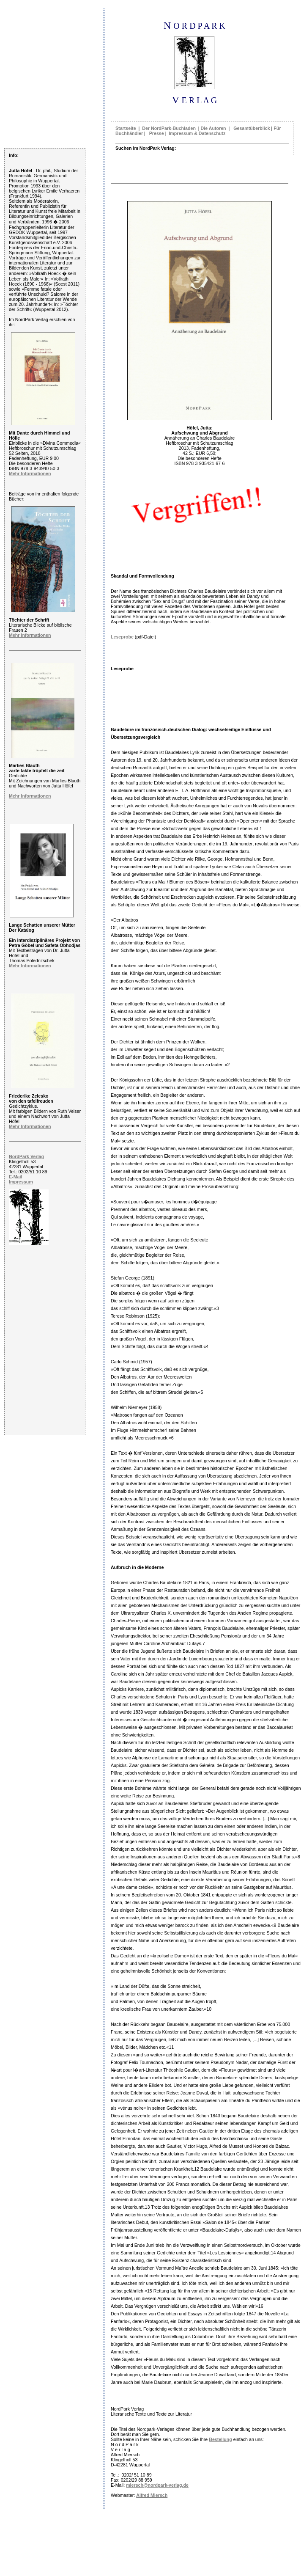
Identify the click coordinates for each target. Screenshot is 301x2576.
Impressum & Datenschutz (197, 133)
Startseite (125, 128)
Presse (156, 133)
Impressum (21, 1181)
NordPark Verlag (26, 1156)
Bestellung (220, 2439)
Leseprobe (122, 636)
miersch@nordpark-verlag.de (157, 2485)
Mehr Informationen (30, 473)
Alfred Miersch (151, 2495)
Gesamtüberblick (251, 128)
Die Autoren (213, 128)
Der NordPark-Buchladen (169, 128)
